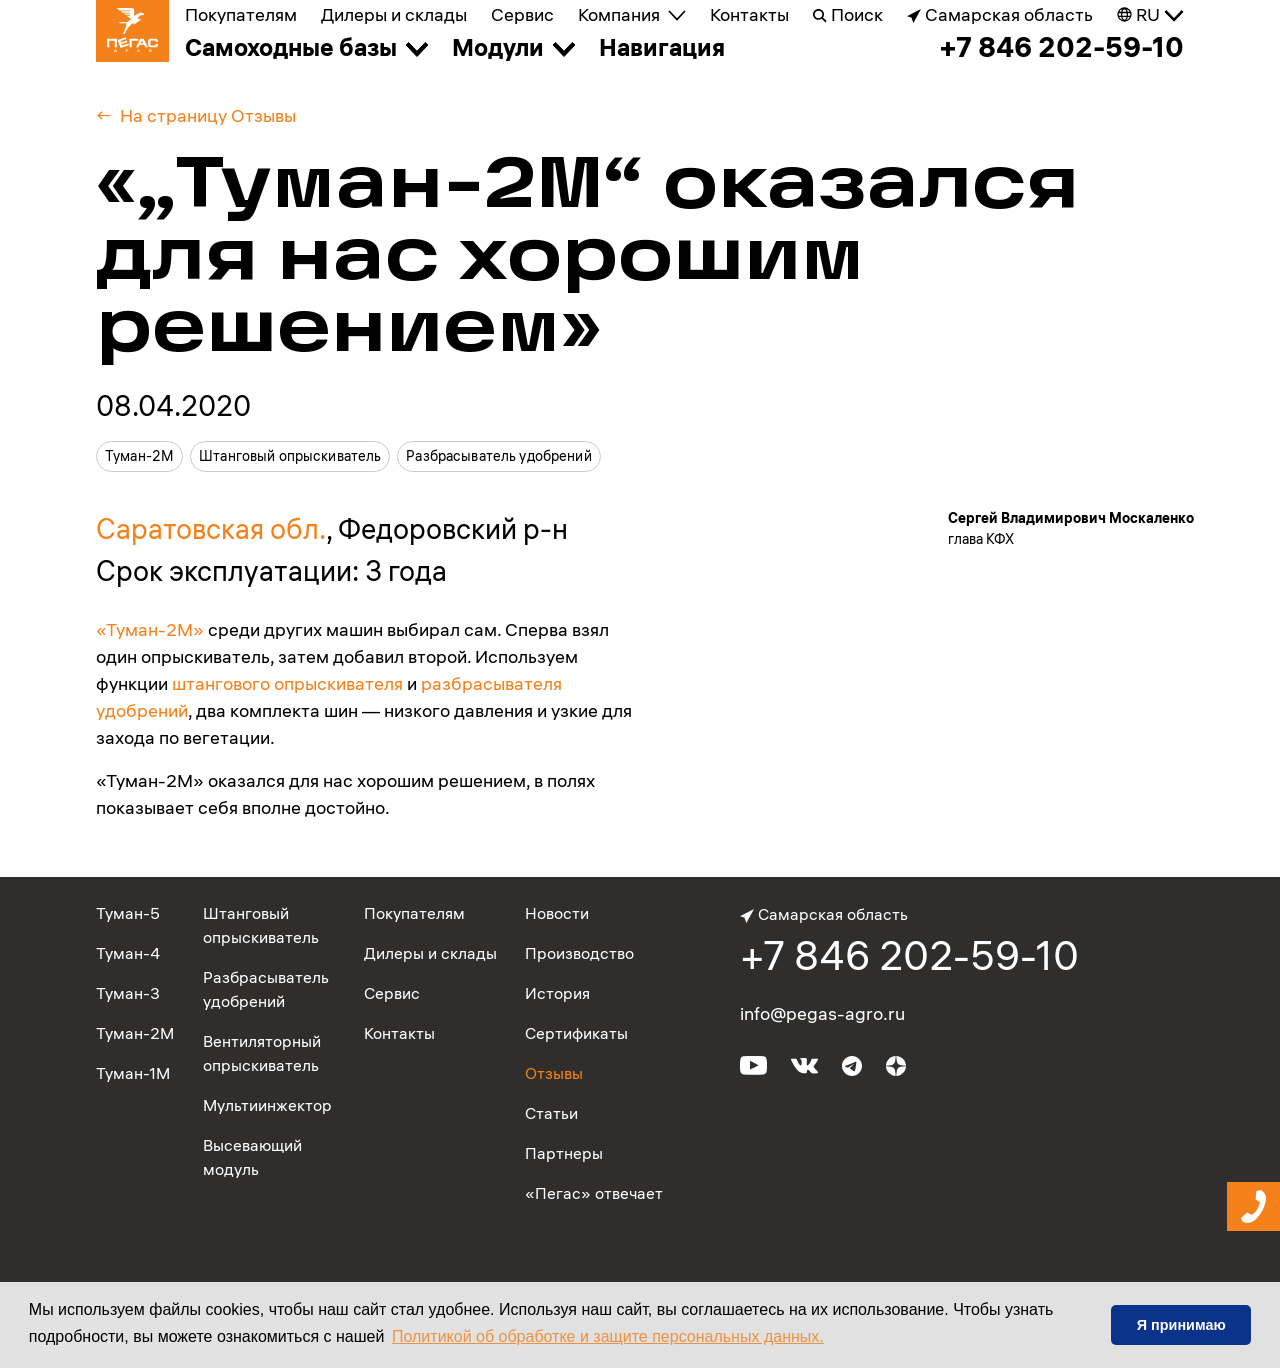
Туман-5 (128, 913)
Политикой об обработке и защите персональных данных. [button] (608, 1336)
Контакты (749, 14)
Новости (557, 913)
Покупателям (241, 14)
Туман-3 (128, 993)
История (557, 993)
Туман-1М (133, 1073)
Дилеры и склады (394, 14)
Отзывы (554, 1073)
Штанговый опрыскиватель (290, 456)
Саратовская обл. (211, 529)
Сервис (522, 14)
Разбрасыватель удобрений (498, 456)
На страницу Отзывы (208, 115)
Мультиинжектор (267, 1105)
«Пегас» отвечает (594, 1193)
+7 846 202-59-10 (1061, 47)
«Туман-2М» (150, 629)
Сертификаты (576, 1033)
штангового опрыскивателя (287, 683)
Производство (579, 953)
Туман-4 (128, 953)
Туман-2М (139, 456)
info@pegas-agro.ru (822, 1013)
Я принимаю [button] (1181, 1325)
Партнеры (564, 1153)
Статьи (551, 1113)
